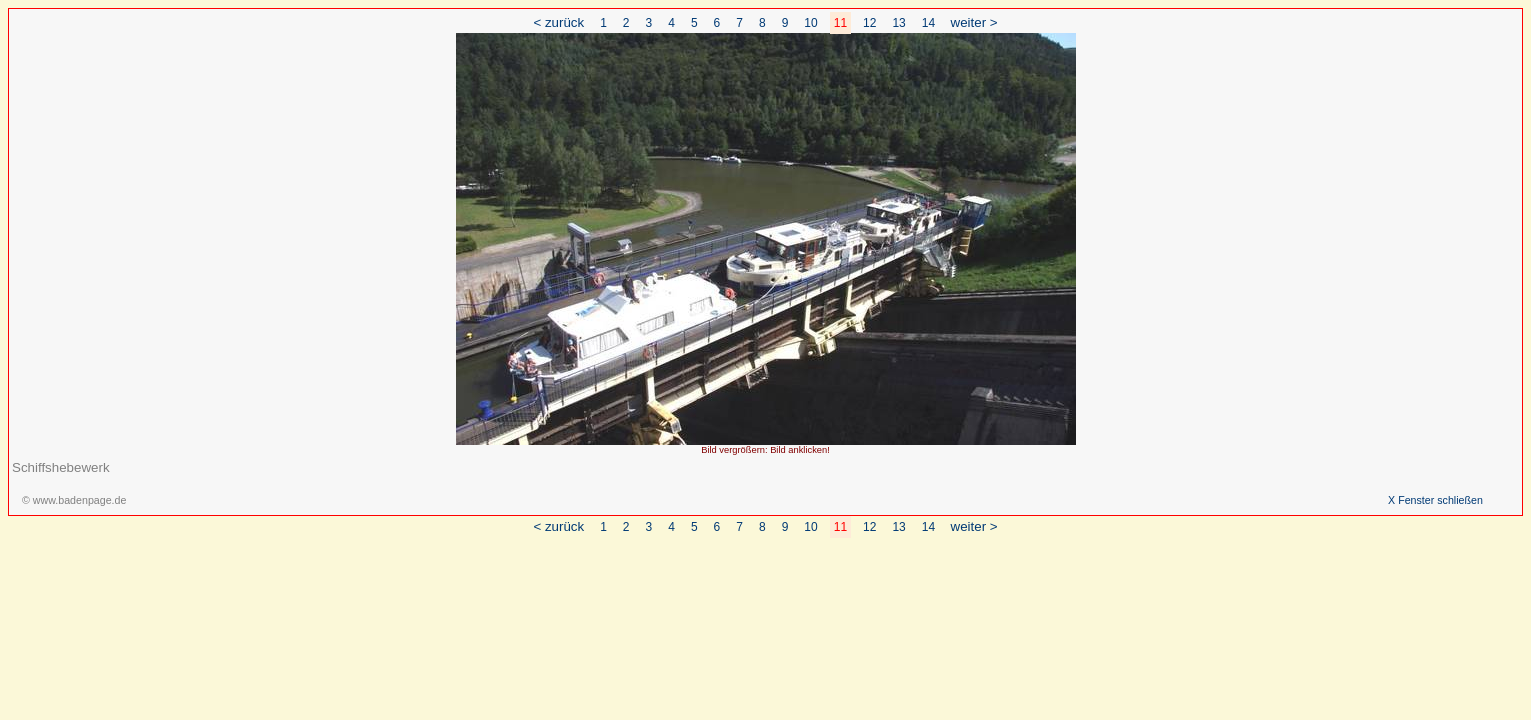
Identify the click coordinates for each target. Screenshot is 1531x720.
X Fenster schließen (1435, 500)
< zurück (558, 22)
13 (898, 23)
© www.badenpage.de (74, 500)
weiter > (974, 22)
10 (810, 23)
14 (928, 23)
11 (840, 23)
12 (869, 23)
